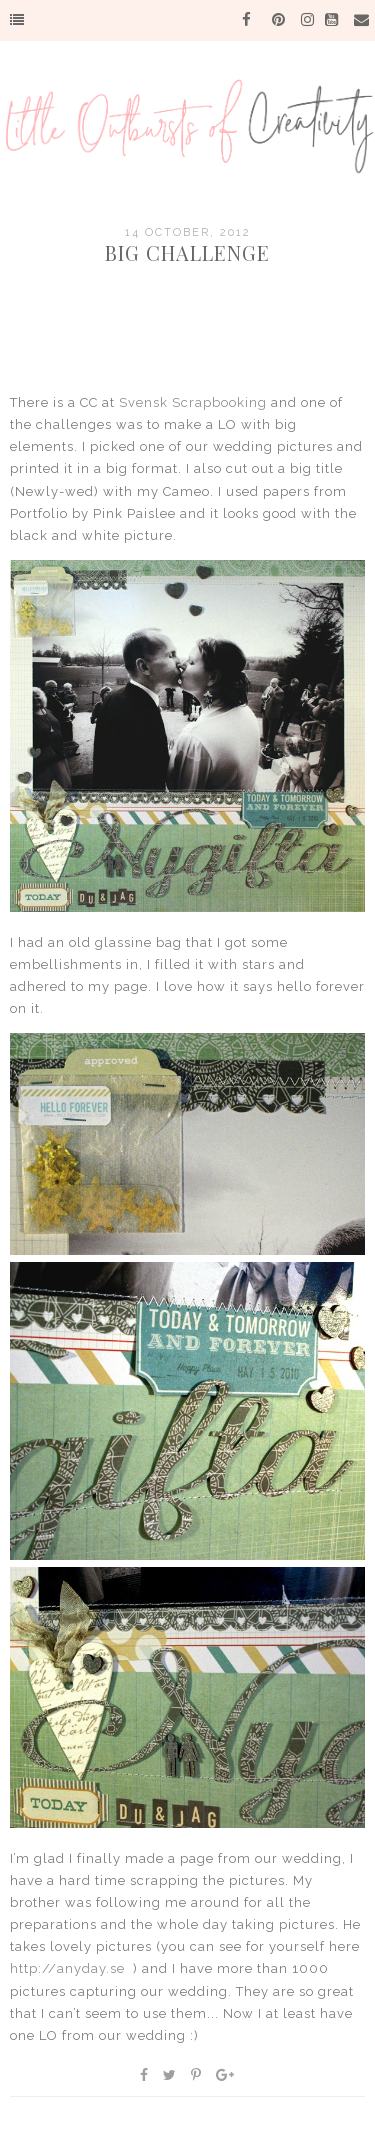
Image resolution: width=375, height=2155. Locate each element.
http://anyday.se (67, 1968)
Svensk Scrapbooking (193, 402)
